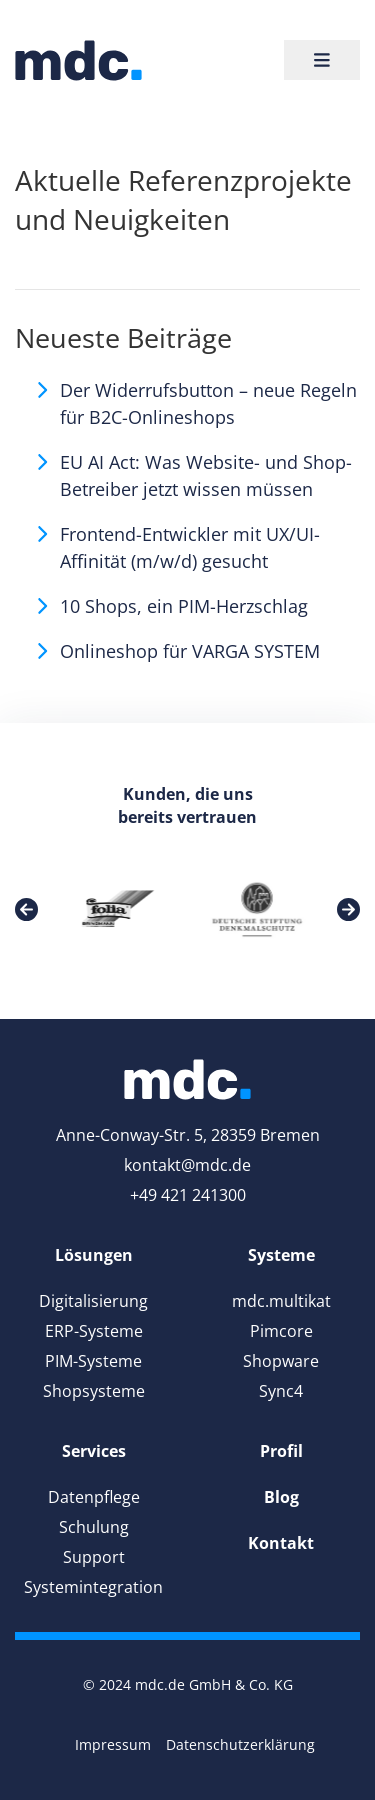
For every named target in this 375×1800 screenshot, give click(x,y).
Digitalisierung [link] (93, 1301)
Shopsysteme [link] (94, 1391)
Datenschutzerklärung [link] (240, 1744)
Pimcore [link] (281, 1331)
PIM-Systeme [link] (93, 1361)
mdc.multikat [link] (281, 1301)
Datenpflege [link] (94, 1497)
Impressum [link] (113, 1744)
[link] (78, 60)
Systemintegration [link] (93, 1587)
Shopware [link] (281, 1361)
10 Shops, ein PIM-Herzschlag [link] (184, 606)
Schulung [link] (94, 1527)
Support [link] (94, 1557)
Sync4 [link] (281, 1391)
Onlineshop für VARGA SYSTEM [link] (190, 651)
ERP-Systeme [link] (94, 1331)
